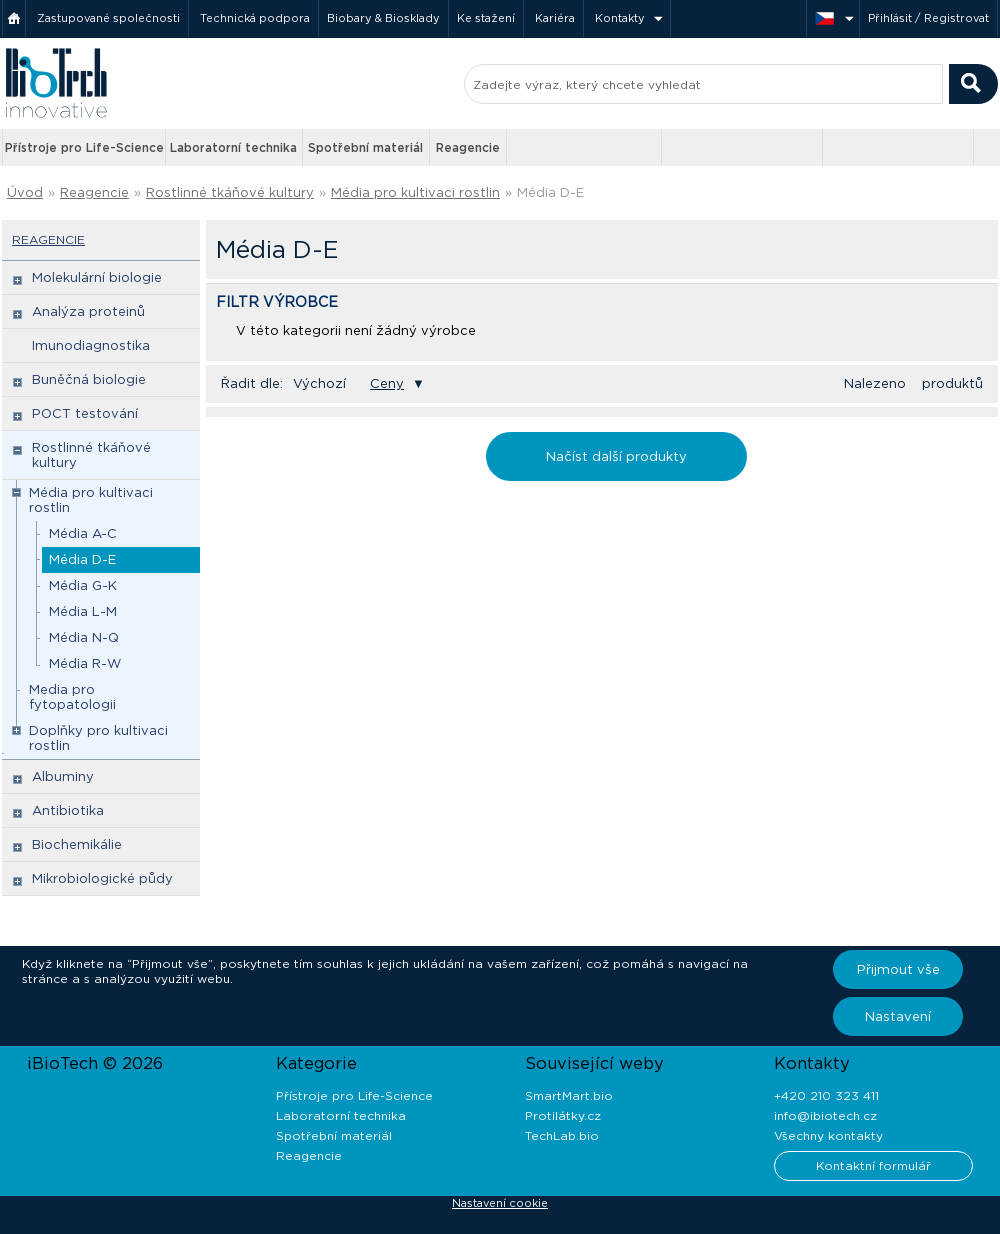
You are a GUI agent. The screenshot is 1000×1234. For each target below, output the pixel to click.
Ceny (387, 383)
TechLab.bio (562, 1135)
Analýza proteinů (88, 311)
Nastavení (898, 1016)
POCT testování (85, 413)
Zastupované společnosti (108, 18)
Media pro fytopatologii (72, 697)
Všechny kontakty (828, 1135)
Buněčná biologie (89, 379)
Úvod (25, 192)
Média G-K (83, 585)
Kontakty (620, 18)
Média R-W (85, 663)
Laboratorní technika (233, 147)
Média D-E (550, 192)
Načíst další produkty (616, 456)
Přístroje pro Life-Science (84, 147)
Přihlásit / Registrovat (928, 18)
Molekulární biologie (97, 277)
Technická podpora (255, 18)
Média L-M (83, 611)
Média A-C (83, 533)
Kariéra (555, 18)
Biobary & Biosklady (383, 18)
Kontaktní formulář (873, 1165)
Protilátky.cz (563, 1115)
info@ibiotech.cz (825, 1115)
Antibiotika (68, 810)
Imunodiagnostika (91, 345)
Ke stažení (486, 18)
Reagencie (468, 147)
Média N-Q (84, 637)
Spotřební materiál (365, 147)
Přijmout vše (898, 969)
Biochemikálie (77, 844)
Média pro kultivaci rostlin (415, 192)
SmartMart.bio (569, 1095)
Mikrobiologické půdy (102, 878)
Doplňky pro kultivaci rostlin (98, 738)
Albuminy (63, 776)
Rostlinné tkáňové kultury (230, 192)
